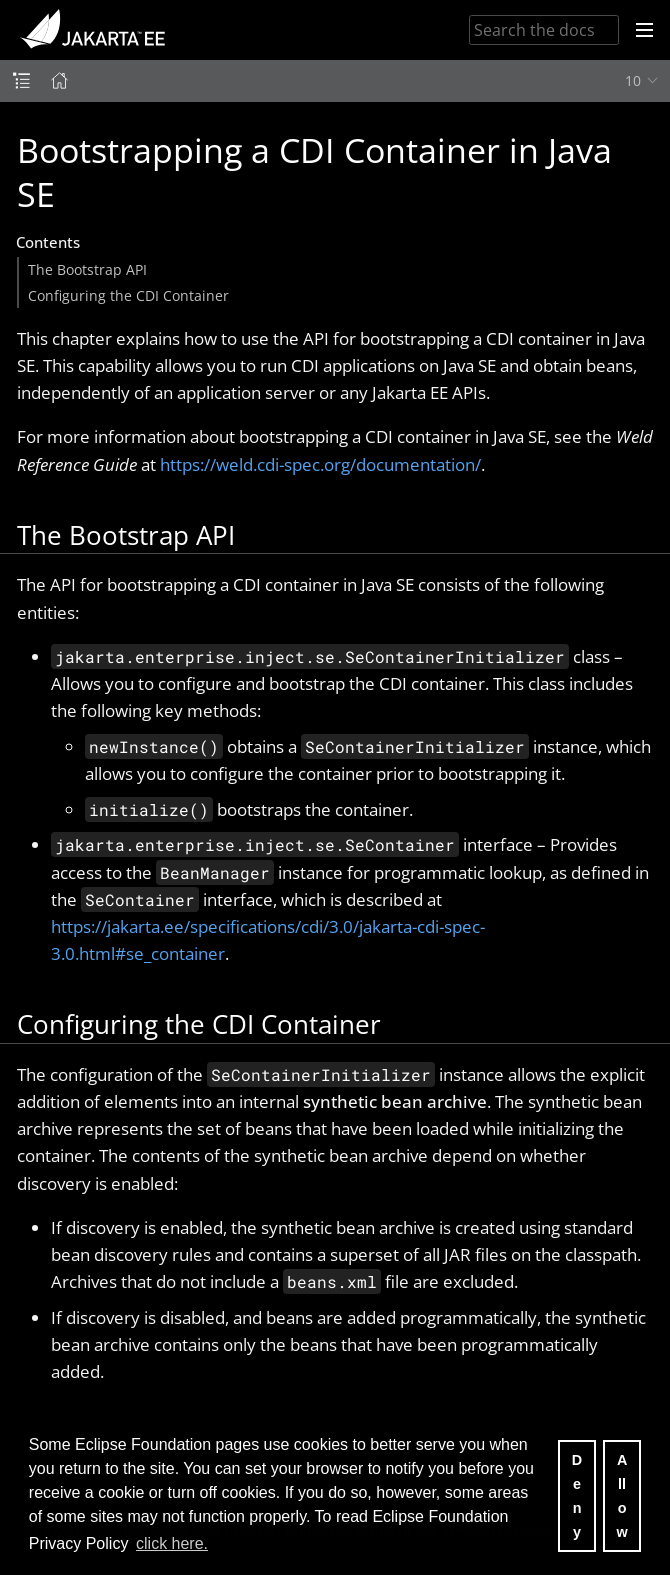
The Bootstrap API (87, 269)
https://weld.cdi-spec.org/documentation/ (320, 464)
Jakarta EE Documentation (92, 29)
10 (633, 80)
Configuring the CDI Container (128, 295)
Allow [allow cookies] (621, 1496)
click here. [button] (172, 1543)
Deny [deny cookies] (577, 1496)
